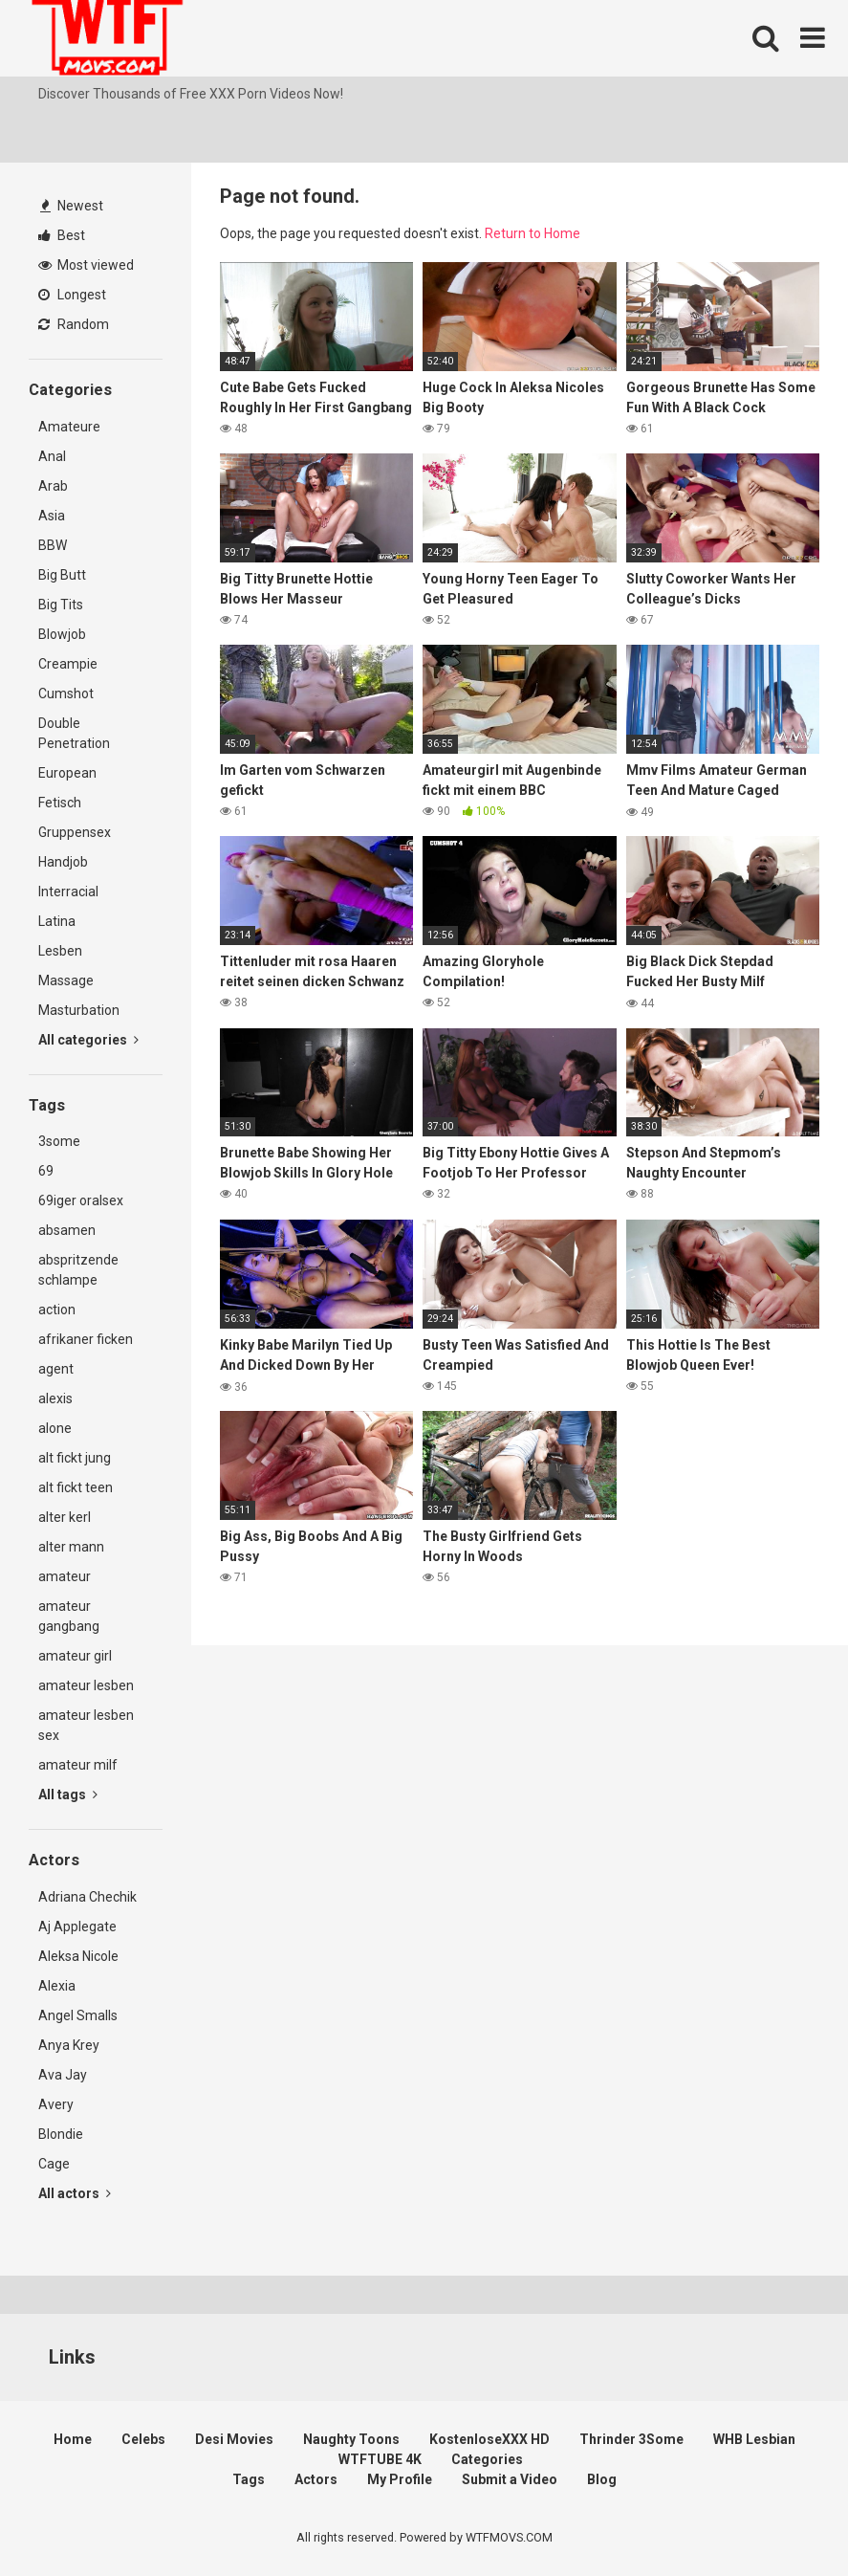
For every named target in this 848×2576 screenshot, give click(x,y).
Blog (602, 2479)
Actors (315, 2479)
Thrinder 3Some (631, 2439)
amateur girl (75, 1655)
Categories (487, 2459)
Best (61, 235)
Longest (72, 294)
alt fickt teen (75, 1487)
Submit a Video (509, 2479)
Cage (54, 2163)
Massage (66, 980)
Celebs (143, 2439)
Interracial (68, 891)
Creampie (68, 664)
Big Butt (62, 575)
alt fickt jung (74, 1457)
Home (73, 2439)
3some (59, 1141)
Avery (56, 2104)
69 (46, 1170)
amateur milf (78, 1764)
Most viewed (86, 265)
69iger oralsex (80, 1200)
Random (73, 324)
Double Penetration (74, 733)
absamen (67, 1230)
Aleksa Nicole (78, 1956)
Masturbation (79, 1010)
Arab (53, 486)
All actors (74, 2193)
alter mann (71, 1546)
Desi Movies (234, 2439)
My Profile (399, 2479)
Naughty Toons (351, 2439)
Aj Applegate (77, 1926)
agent (56, 1368)
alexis (55, 1398)
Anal (52, 456)
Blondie (60, 2134)
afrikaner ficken (85, 1339)
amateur (64, 1576)
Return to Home (532, 233)
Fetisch (59, 802)
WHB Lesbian (754, 2439)
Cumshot (66, 693)
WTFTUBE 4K (380, 2459)
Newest (71, 205)
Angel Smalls (78, 2015)
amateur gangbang (68, 1616)
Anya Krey (68, 2045)
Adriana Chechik (87, 1896)
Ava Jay (62, 2074)
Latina (57, 921)
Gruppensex (74, 832)
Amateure (69, 426)
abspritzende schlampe (78, 1270)
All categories (88, 1039)
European (67, 773)
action (57, 1309)
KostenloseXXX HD (489, 2439)
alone (55, 1428)
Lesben (60, 950)
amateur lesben (86, 1685)
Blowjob (62, 634)
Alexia (57, 1985)
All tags (68, 1794)
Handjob (63, 862)
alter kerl (64, 1517)
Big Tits (60, 604)
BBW (52, 545)
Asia (51, 515)
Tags (248, 2479)
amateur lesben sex (86, 1725)
